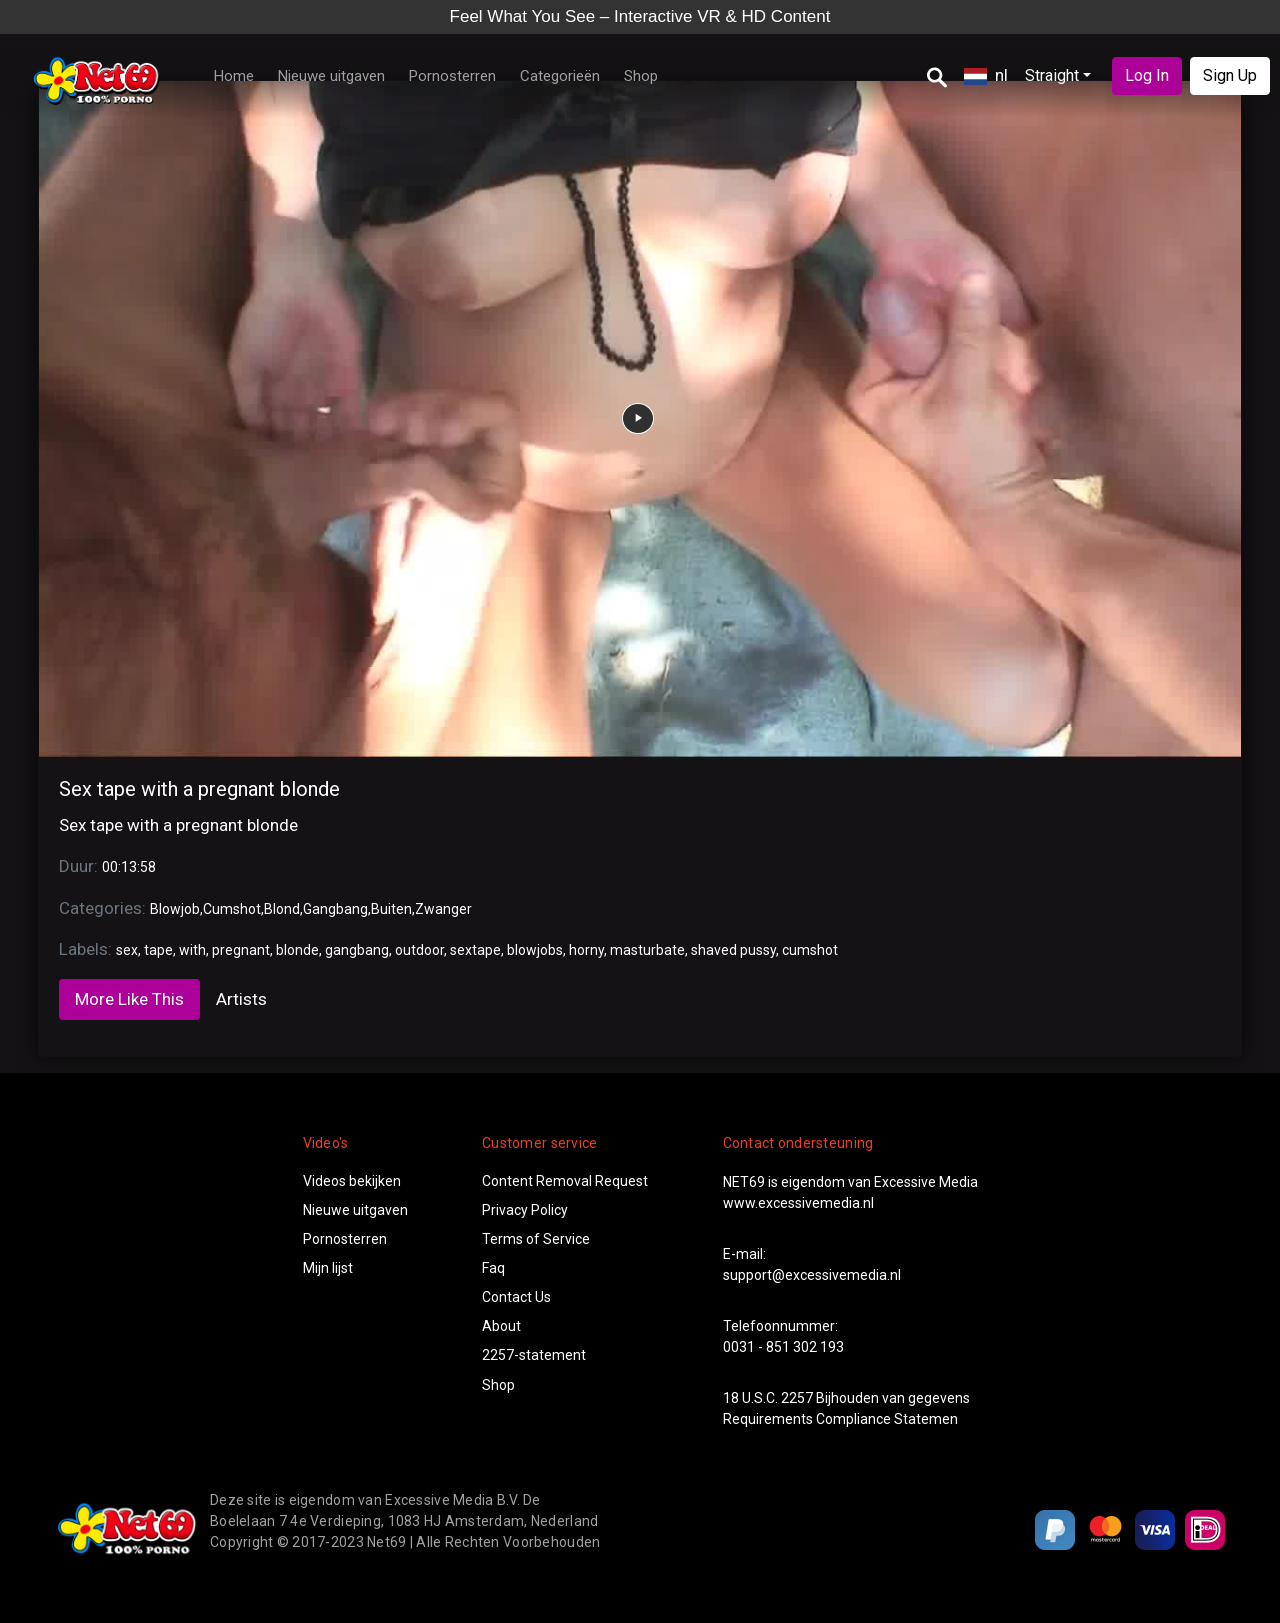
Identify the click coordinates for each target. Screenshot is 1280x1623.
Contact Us (516, 1297)
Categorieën (560, 76)
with (192, 950)
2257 (797, 1398)
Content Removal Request (565, 1181)
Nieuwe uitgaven (331, 76)
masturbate (647, 950)
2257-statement (534, 1355)
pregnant (241, 950)
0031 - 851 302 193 (783, 1347)
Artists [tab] (241, 999)
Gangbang (335, 909)
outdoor (419, 950)
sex (127, 950)
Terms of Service (536, 1239)
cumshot (810, 950)
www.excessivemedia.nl (798, 1203)
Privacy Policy (525, 1210)
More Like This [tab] (129, 999)
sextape (475, 950)
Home (234, 76)
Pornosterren (452, 76)
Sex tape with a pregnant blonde (199, 789)
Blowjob (175, 909)
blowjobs (535, 950)
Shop (641, 76)
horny (586, 950)
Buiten (391, 909)
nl (986, 75)
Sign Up (1230, 75)
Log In (1147, 75)
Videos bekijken (352, 1181)
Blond (282, 909)
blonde (297, 950)
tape (158, 950)
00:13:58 (129, 867)
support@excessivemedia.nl (812, 1275)
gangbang (357, 950)
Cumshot (232, 909)
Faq (493, 1268)
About (501, 1326)
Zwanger (443, 909)
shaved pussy (733, 950)
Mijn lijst (328, 1268)
